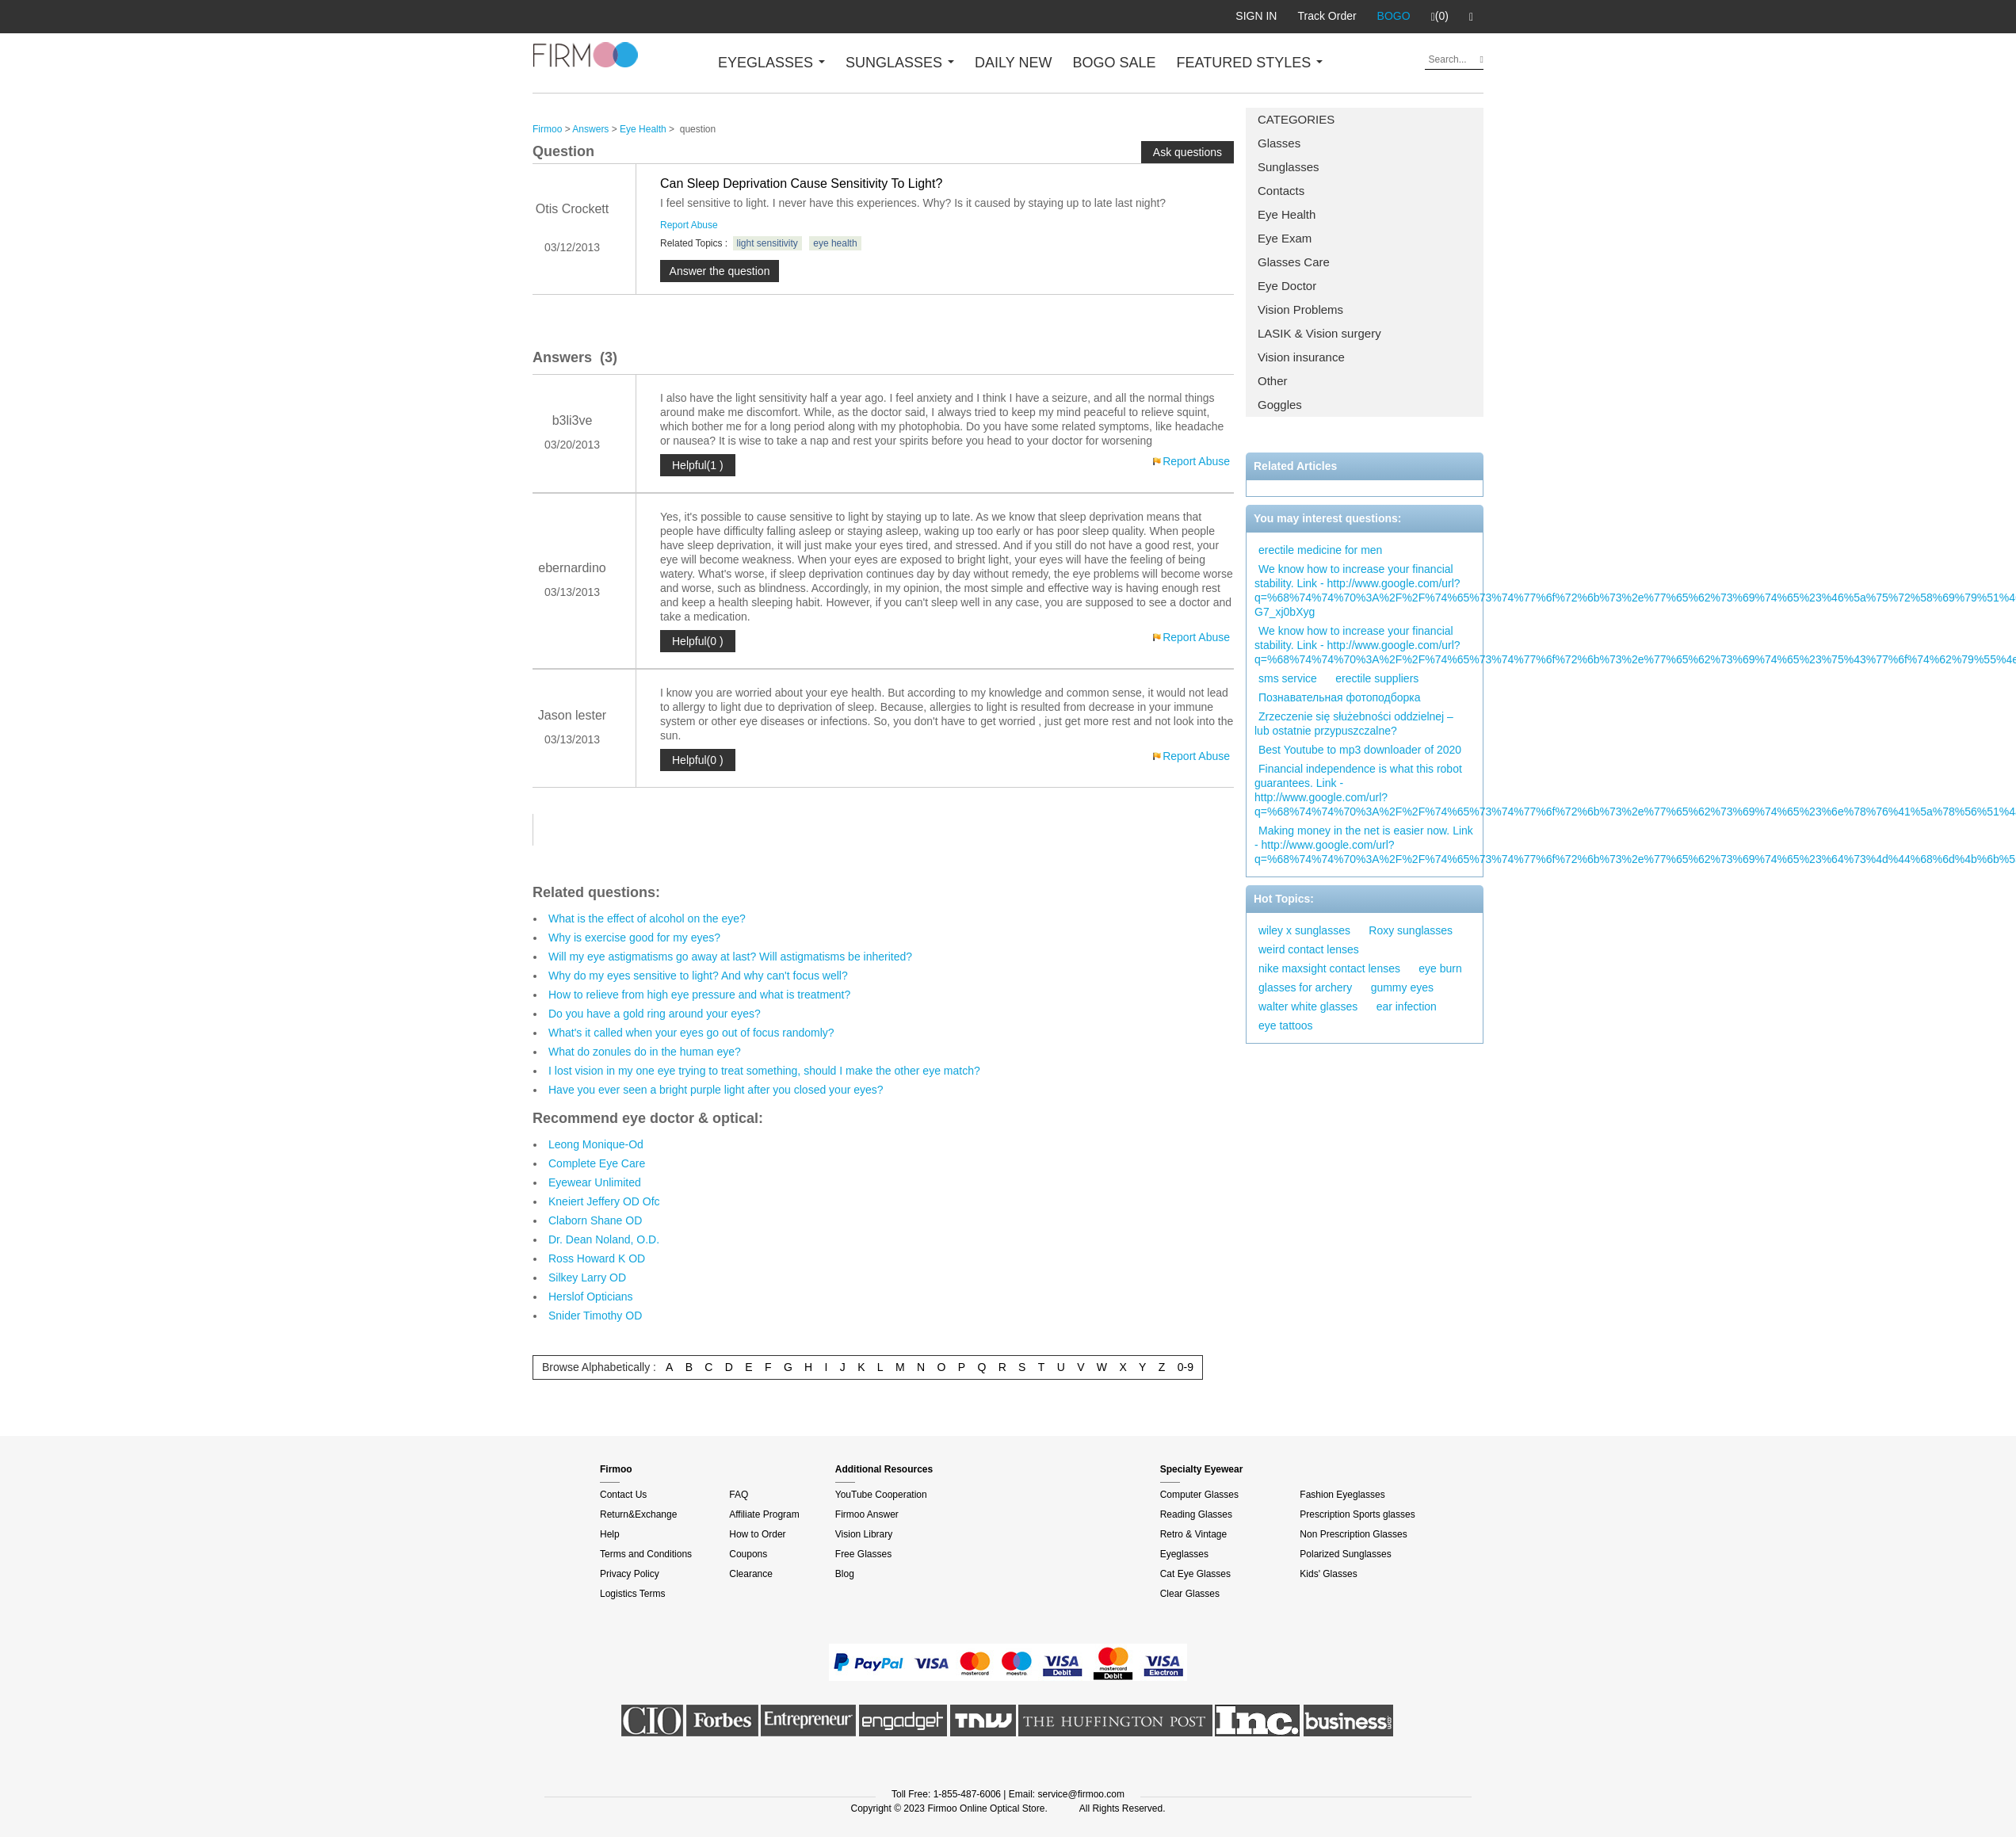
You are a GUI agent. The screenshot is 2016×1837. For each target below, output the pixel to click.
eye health (835, 243)
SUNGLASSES (900, 63)
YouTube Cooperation (881, 1494)
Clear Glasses (1190, 1593)
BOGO (1394, 16)
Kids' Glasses (1328, 1573)
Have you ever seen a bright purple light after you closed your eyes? (716, 1089)
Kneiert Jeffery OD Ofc (604, 1201)
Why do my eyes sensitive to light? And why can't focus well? (698, 975)
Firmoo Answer (867, 1514)
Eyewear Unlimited (594, 1182)
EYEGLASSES (771, 63)
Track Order (1326, 16)
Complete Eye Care (596, 1163)
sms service (1287, 678)
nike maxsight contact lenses (1329, 968)
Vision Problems (1300, 309)
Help (610, 1534)
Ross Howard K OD (596, 1258)
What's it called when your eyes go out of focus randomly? (691, 1032)
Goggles (1280, 404)
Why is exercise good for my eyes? (634, 937)
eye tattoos (1285, 1025)
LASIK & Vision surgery (1319, 333)
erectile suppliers (1376, 678)
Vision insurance (1301, 357)
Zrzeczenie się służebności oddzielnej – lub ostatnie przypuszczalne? (1353, 723)
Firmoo (547, 129)
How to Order (757, 1534)
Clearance (751, 1573)
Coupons (748, 1554)
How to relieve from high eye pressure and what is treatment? (699, 994)
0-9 (1185, 1367)
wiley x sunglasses (1304, 930)
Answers (590, 129)
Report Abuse (689, 225)
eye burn (1439, 968)
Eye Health (1286, 214)
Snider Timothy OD (595, 1315)
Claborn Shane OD (595, 1220)
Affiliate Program (764, 1514)
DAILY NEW (1013, 63)
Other (1273, 381)
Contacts (1281, 190)
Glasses (1279, 143)
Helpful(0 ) (698, 641)
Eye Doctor (1287, 285)
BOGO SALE (1113, 63)
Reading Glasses (1196, 1514)
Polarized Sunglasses (1345, 1554)
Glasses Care (1294, 262)
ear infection (1406, 1006)
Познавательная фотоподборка (1339, 697)
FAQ (738, 1494)
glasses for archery (1305, 987)
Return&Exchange (638, 1514)
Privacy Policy (629, 1573)
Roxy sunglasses (1411, 930)
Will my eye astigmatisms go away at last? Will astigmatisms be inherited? (730, 956)
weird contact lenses (1308, 949)
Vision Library (863, 1534)
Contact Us (623, 1494)
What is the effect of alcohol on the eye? (647, 918)
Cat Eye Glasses (1195, 1573)
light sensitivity (767, 243)
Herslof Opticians (590, 1296)
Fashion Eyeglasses (1342, 1494)
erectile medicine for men (1320, 550)
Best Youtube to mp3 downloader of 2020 (1359, 749)
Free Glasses (863, 1554)
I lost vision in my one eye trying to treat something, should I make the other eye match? (764, 1070)
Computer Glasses (1199, 1494)
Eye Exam (1285, 238)
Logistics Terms (632, 1593)
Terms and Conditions (646, 1554)
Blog (844, 1573)
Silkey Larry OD (587, 1277)
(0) (1440, 16)
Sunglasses (1288, 167)
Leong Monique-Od (595, 1144)
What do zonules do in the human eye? (644, 1051)
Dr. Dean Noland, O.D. (603, 1239)
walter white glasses (1307, 1006)
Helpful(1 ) (698, 465)
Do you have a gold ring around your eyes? (654, 1013)
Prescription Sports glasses (1357, 1514)
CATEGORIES (1296, 119)
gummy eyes (1402, 987)
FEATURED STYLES (1250, 63)
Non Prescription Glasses (1353, 1534)
